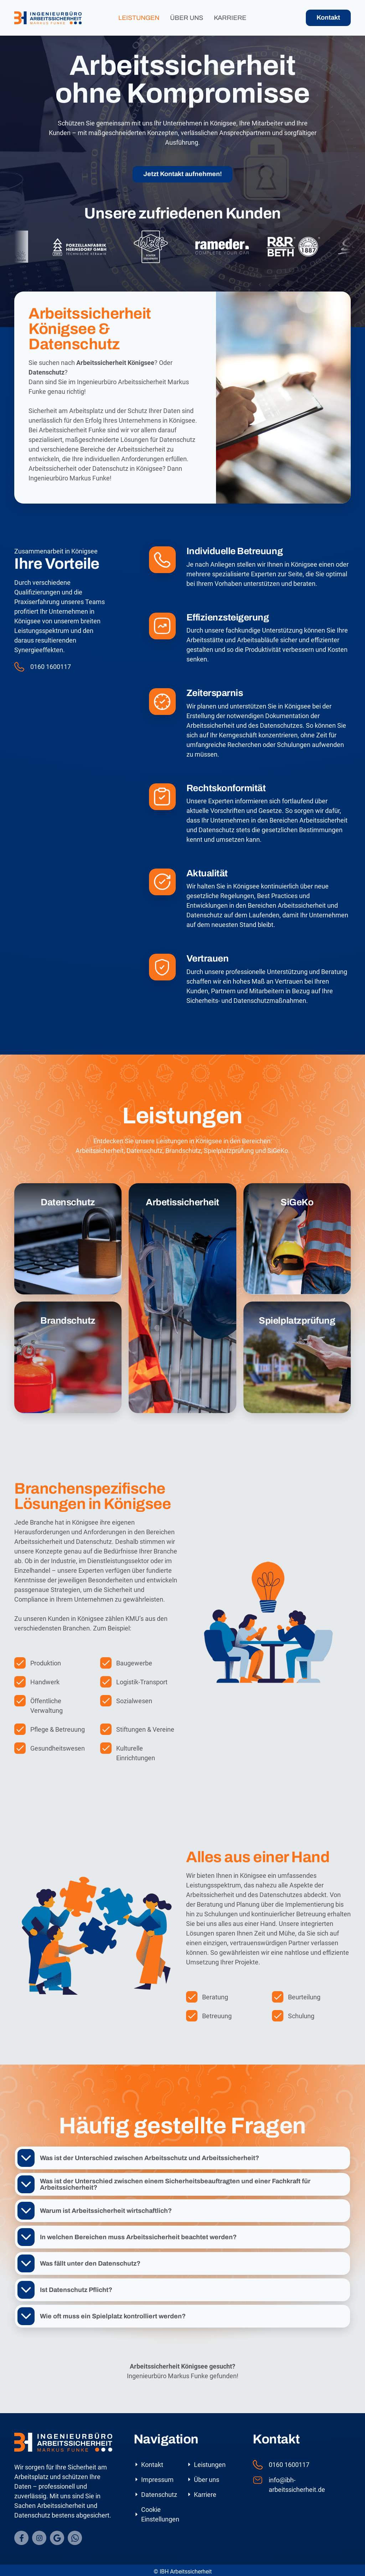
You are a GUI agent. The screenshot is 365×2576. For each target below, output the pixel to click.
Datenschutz (159, 2494)
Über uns (186, 17)
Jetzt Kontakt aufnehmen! (182, 173)
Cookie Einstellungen (160, 2514)
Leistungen (138, 17)
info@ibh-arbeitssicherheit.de (297, 2484)
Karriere (230, 17)
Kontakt (328, 17)
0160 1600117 (50, 666)
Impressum (157, 2479)
